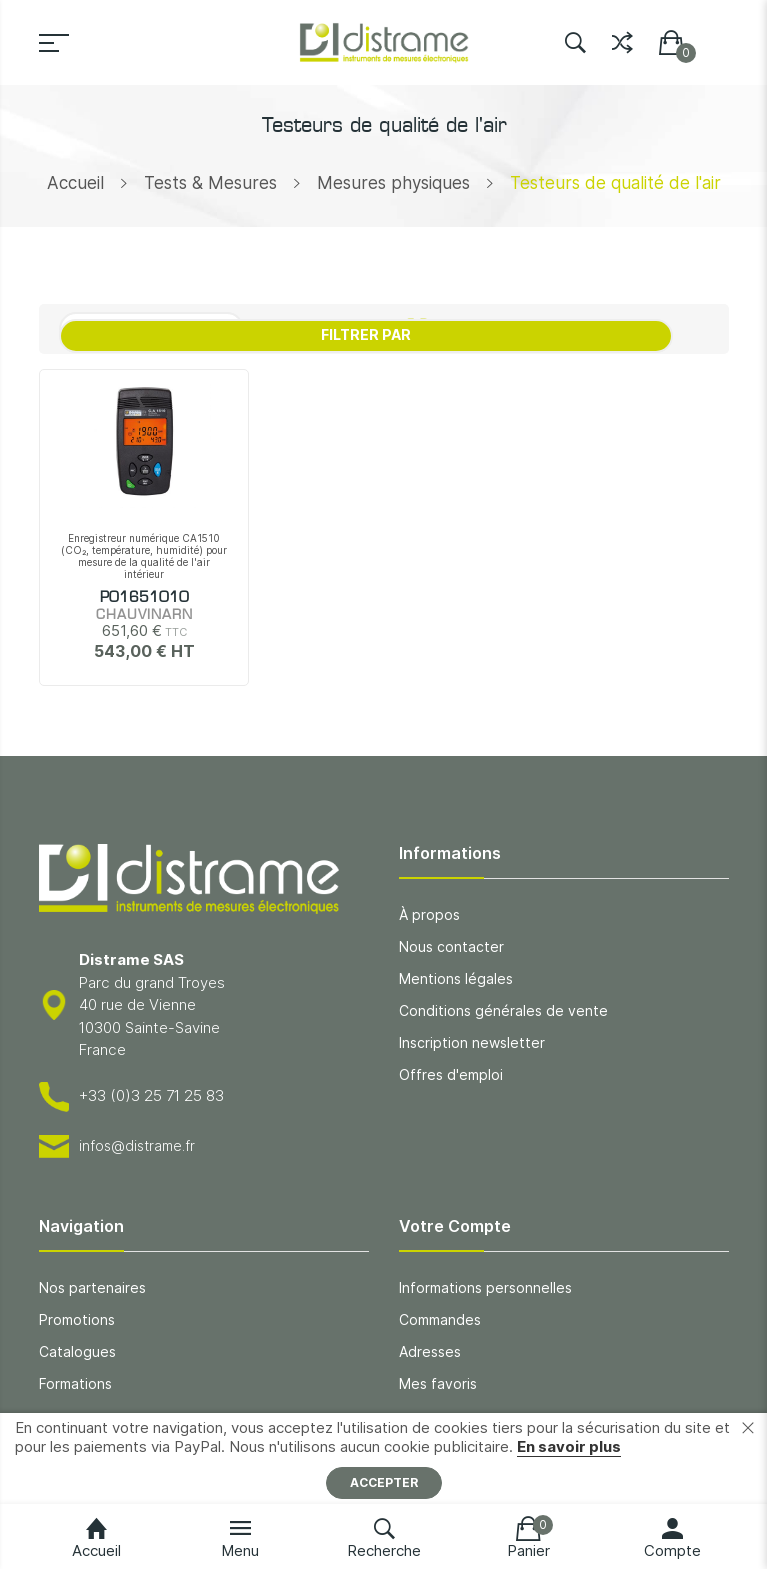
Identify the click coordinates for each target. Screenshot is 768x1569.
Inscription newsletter (472, 1042)
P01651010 (144, 598)
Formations (75, 1383)
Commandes (440, 1319)
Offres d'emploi (451, 1074)
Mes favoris (438, 1383)
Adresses (430, 1351)
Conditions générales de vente (503, 1010)
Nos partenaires (92, 1287)
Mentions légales (456, 978)
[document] (384, 1458)
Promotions (77, 1319)
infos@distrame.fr (137, 1145)
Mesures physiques (393, 183)
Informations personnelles (485, 1287)
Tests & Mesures (210, 183)
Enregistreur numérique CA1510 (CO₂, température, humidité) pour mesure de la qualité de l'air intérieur (144, 556)
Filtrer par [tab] (366, 334)
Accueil (75, 183)
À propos (429, 914)
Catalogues (77, 1351)
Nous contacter (451, 946)
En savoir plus (569, 1446)
